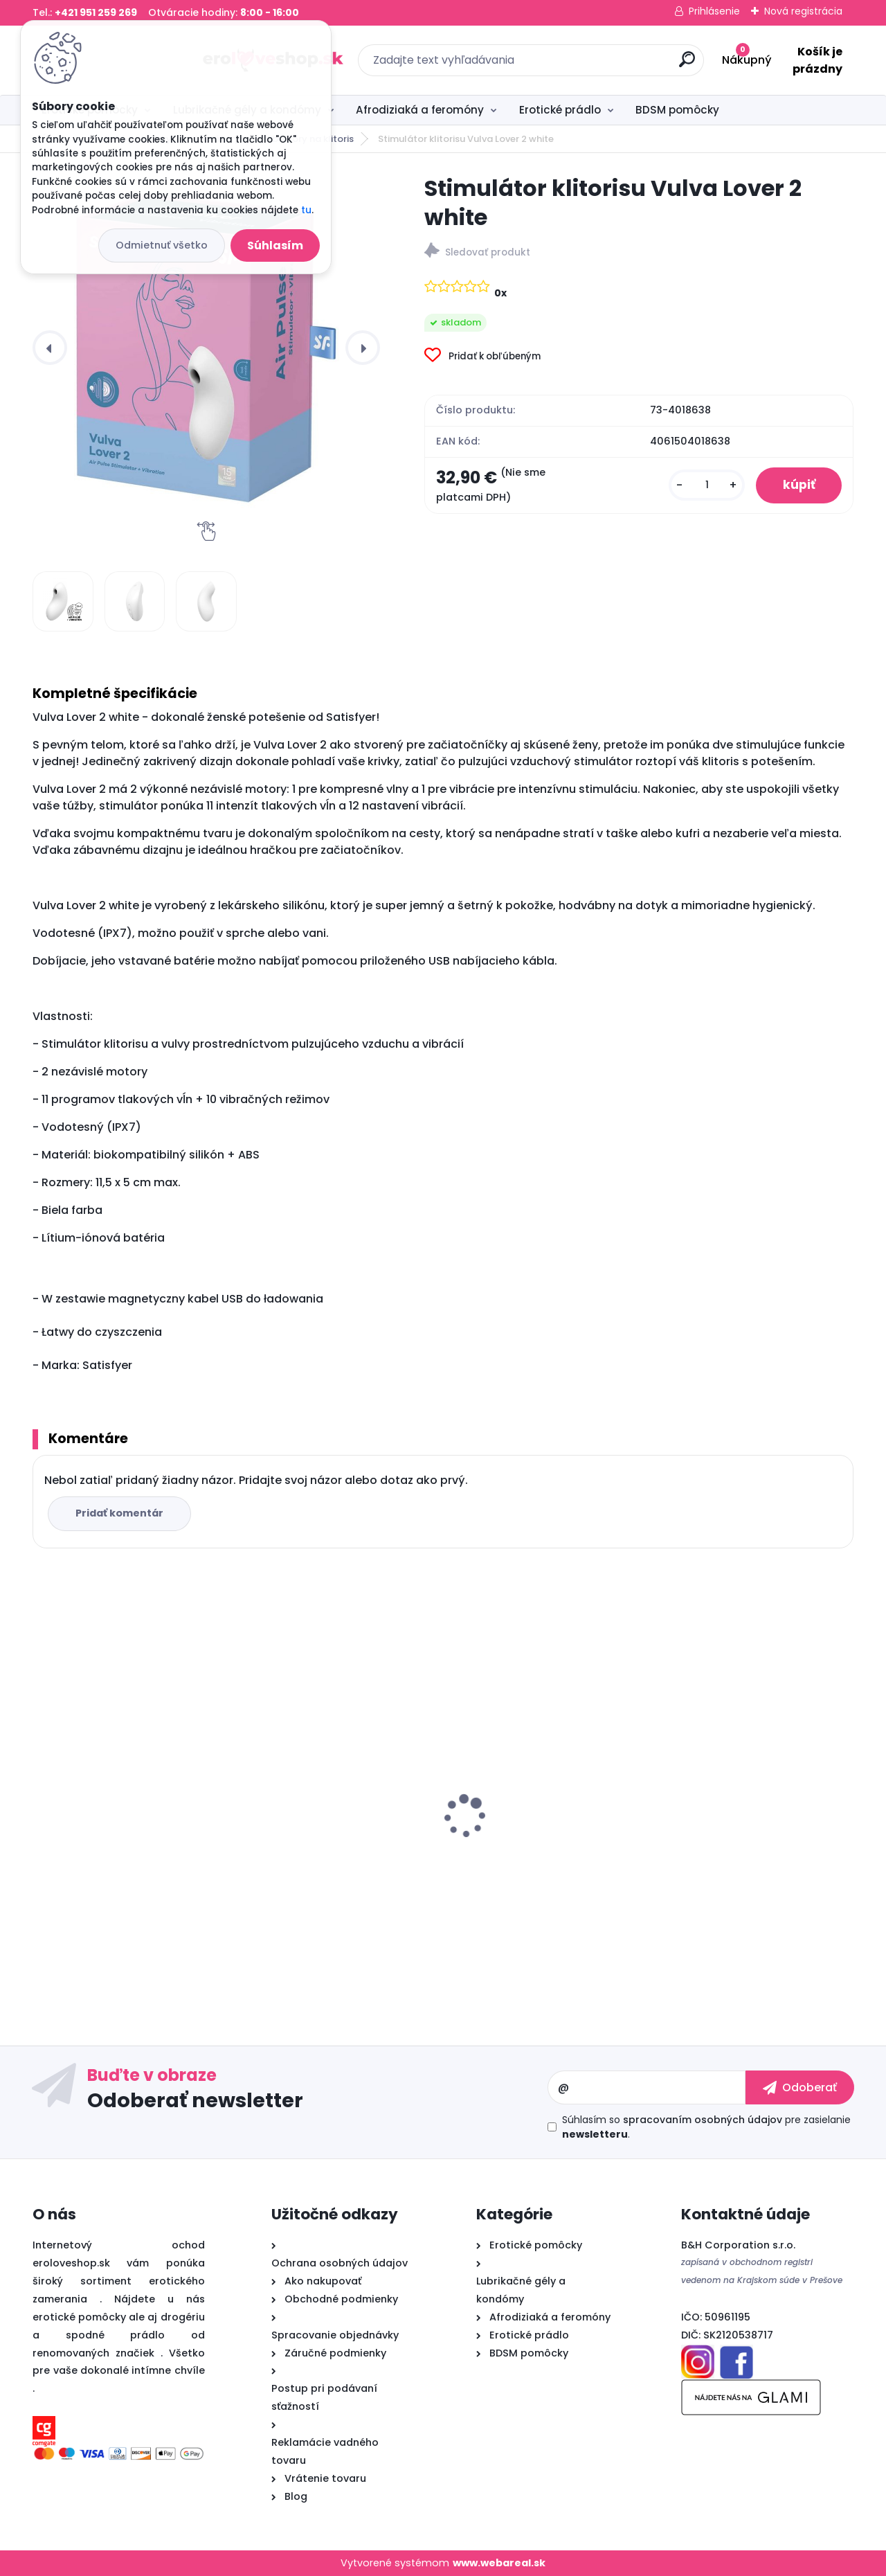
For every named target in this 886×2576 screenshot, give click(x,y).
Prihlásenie (714, 11)
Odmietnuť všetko (162, 245)
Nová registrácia (803, 11)
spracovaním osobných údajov (702, 2120)
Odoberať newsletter (195, 2099)
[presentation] (50, 347)
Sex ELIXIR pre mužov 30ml (526, 1808)
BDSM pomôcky (677, 109)
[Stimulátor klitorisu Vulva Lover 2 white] (206, 347)
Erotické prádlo (560, 109)
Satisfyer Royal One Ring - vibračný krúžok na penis (319, 1815)
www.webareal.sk (499, 2563)
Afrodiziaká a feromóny (420, 109)
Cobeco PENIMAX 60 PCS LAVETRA (755, 1836)
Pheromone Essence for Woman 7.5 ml (127, 1815)
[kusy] (705, 485)
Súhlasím (275, 245)
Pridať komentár (120, 1513)
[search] (594, 64)
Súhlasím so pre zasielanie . (706, 2127)
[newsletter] (799, 2087)
